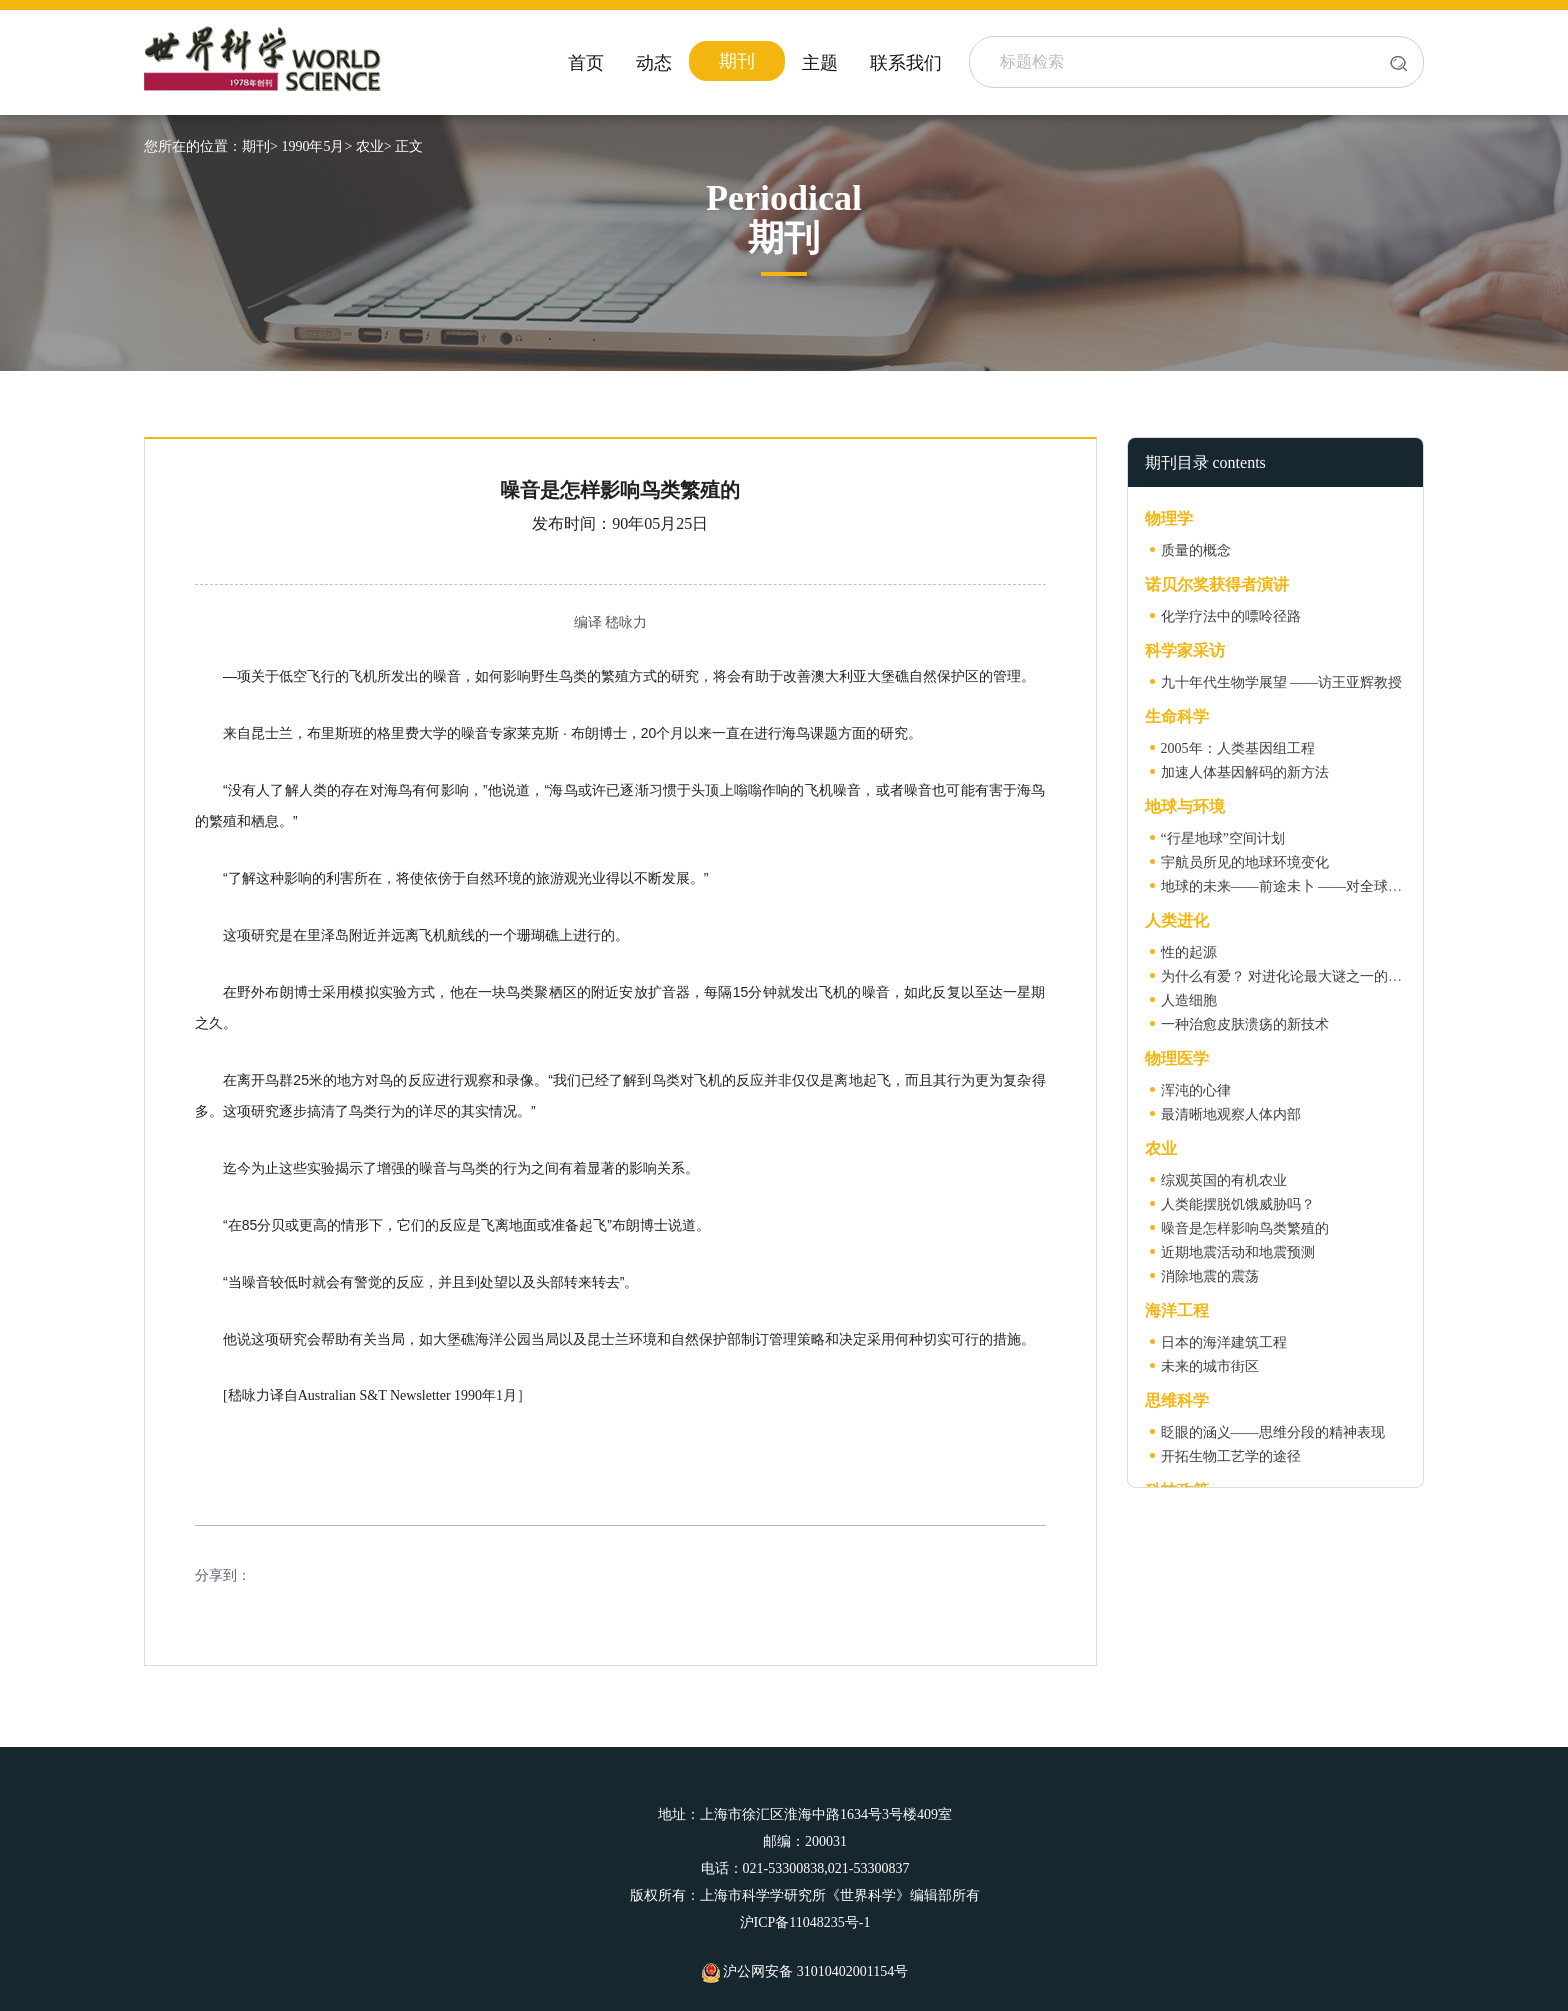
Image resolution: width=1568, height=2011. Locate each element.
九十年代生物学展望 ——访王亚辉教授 (1282, 682)
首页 (586, 63)
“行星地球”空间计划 (1223, 838)
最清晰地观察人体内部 (1231, 1114)
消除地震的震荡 (1210, 1276)
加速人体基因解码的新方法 (1245, 772)
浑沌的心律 (1196, 1090)
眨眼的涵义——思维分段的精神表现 (1273, 1432)
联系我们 (906, 63)
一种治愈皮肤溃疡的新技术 (1245, 1024)
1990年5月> (316, 146)
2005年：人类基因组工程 (1238, 748)
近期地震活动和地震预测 (1238, 1252)
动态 (654, 63)
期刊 (737, 61)
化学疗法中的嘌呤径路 (1231, 616)
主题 (820, 63)
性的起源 (1189, 952)
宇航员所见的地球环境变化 (1245, 862)
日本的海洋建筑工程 (1224, 1342)
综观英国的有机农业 (1224, 1180)
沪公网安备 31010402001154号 (805, 1971)
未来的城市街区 (1210, 1366)
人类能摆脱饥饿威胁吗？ (1238, 1204)
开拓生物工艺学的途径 (1231, 1456)
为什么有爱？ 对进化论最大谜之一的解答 (1289, 976)
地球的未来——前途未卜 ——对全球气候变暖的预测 (1324, 886)
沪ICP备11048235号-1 (805, 1922)
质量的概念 (1196, 550)
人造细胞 (1189, 1000)
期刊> (260, 146)
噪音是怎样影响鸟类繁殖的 (1245, 1228)
